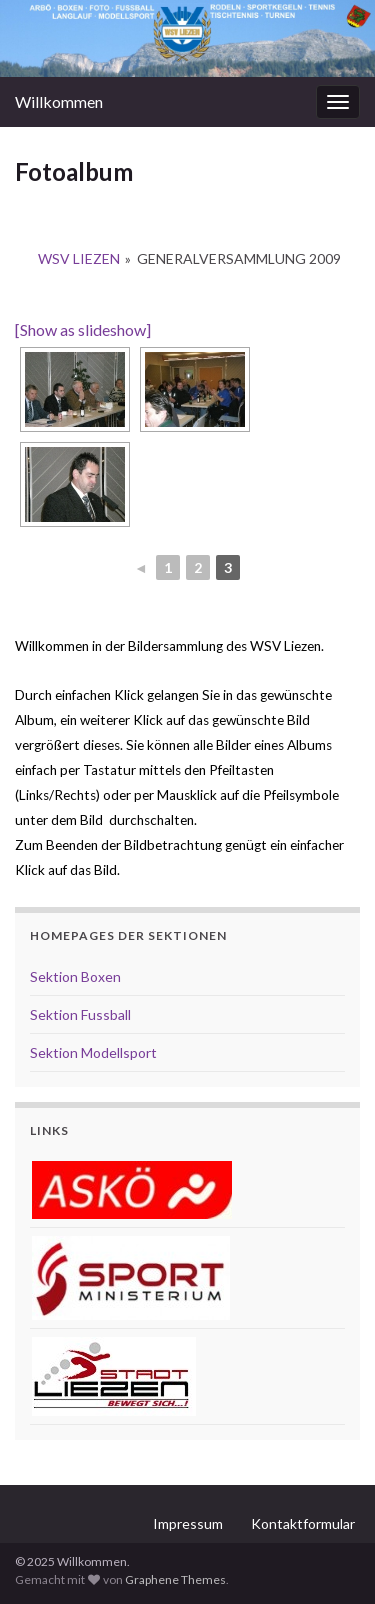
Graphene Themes (175, 1579)
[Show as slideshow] (83, 329)
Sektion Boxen (75, 976)
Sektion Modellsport (93, 1052)
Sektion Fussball (80, 1014)
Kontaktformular (303, 1523)
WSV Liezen (79, 258)
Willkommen (59, 101)
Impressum (188, 1523)
